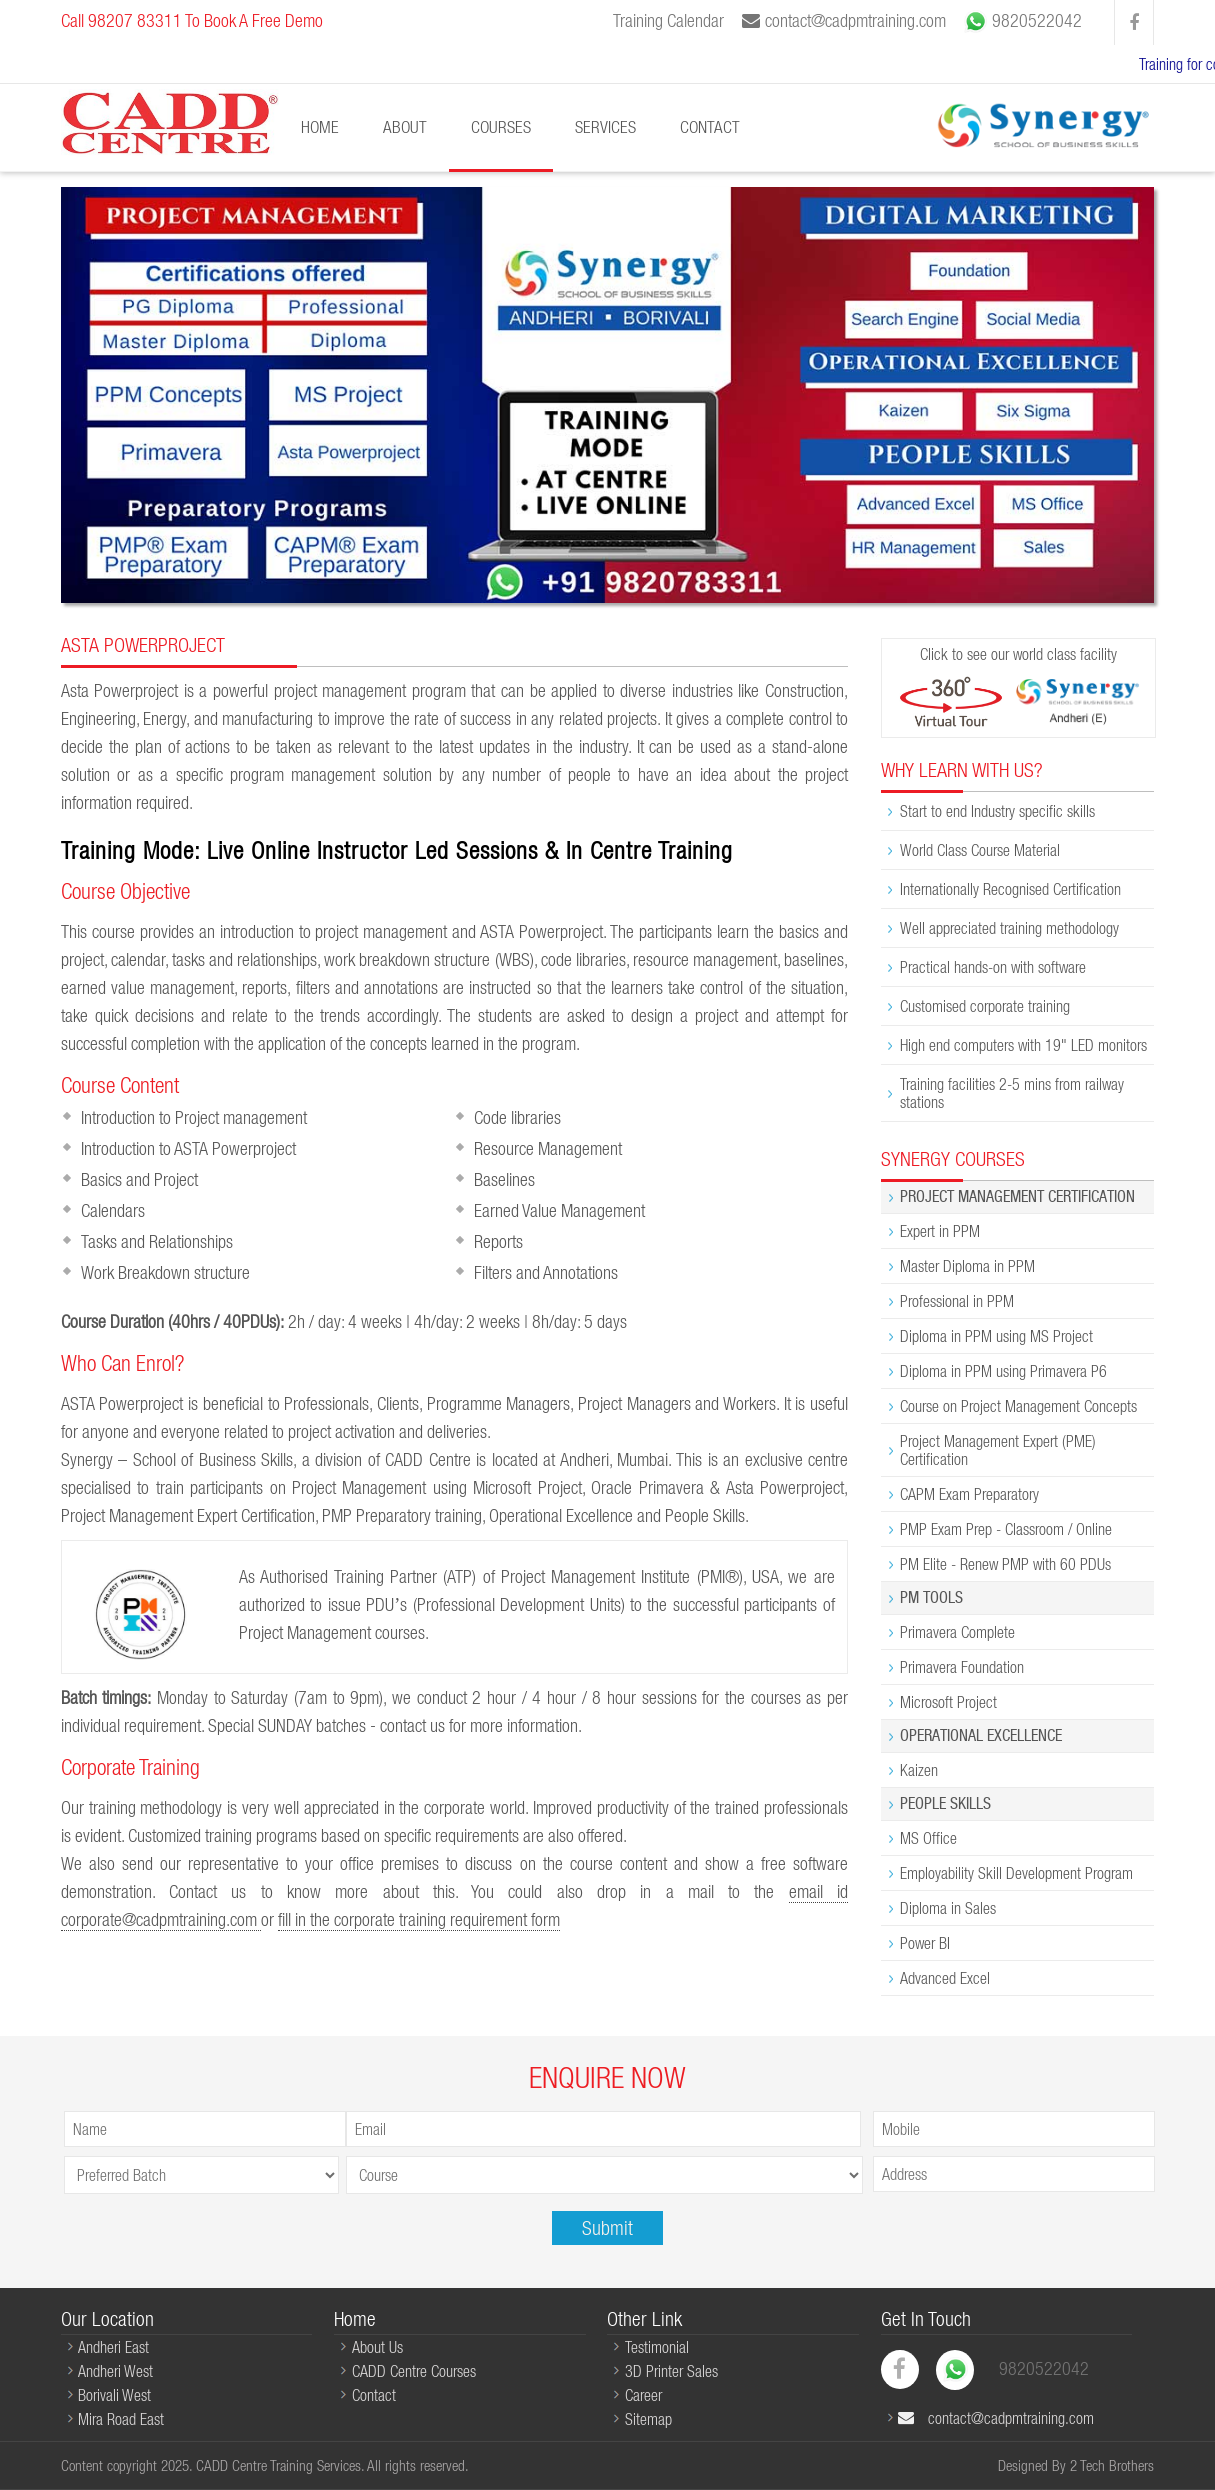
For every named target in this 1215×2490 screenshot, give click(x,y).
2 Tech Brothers (1112, 2465)
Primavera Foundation (962, 1667)
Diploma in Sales (948, 1908)
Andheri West (115, 2371)
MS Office (928, 1838)
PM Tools (931, 1598)
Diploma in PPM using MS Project (996, 1336)
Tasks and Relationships (157, 1241)
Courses (501, 126)
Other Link (644, 2318)
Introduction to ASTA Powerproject (188, 1148)
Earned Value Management (559, 1210)
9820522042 (1023, 22)
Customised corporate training (985, 1006)
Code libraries (517, 1117)
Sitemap (648, 2419)
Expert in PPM (940, 1231)
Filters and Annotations (546, 1272)
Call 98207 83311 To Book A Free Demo (192, 20)
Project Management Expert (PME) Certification (998, 1450)
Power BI (925, 1943)
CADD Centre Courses (414, 2371)
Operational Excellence (981, 1736)
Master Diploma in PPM (967, 1266)
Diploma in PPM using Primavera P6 (1003, 1371)
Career (643, 2395)
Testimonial (657, 2347)
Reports (498, 1241)
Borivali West (114, 2395)
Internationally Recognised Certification (1010, 889)
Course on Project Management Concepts (1018, 1406)
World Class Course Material (980, 850)
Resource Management (548, 1148)
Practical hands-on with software (993, 967)
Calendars (113, 1210)
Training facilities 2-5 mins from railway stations (1012, 1093)
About (405, 126)
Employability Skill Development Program (1016, 1873)
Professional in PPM (957, 1301)
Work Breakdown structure (165, 1272)
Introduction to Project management (194, 1117)
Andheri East (113, 2347)
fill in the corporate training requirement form (419, 1919)
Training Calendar (668, 20)
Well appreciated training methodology (1009, 928)
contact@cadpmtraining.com (844, 20)
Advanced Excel (945, 1978)
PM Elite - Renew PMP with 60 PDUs (1005, 1564)
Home (320, 126)
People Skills (945, 1804)
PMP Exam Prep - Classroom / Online (1006, 1529)
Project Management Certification (1017, 1197)
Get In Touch (926, 2318)
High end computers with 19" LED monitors (1023, 1045)
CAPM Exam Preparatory (969, 1494)
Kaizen (919, 1770)
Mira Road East (121, 2419)
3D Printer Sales (671, 2371)
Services (605, 126)
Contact (710, 126)
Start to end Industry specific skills (997, 811)
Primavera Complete (957, 1632)
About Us (377, 2347)
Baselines (504, 1179)
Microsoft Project (948, 1702)
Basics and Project (139, 1179)
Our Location (107, 2318)
